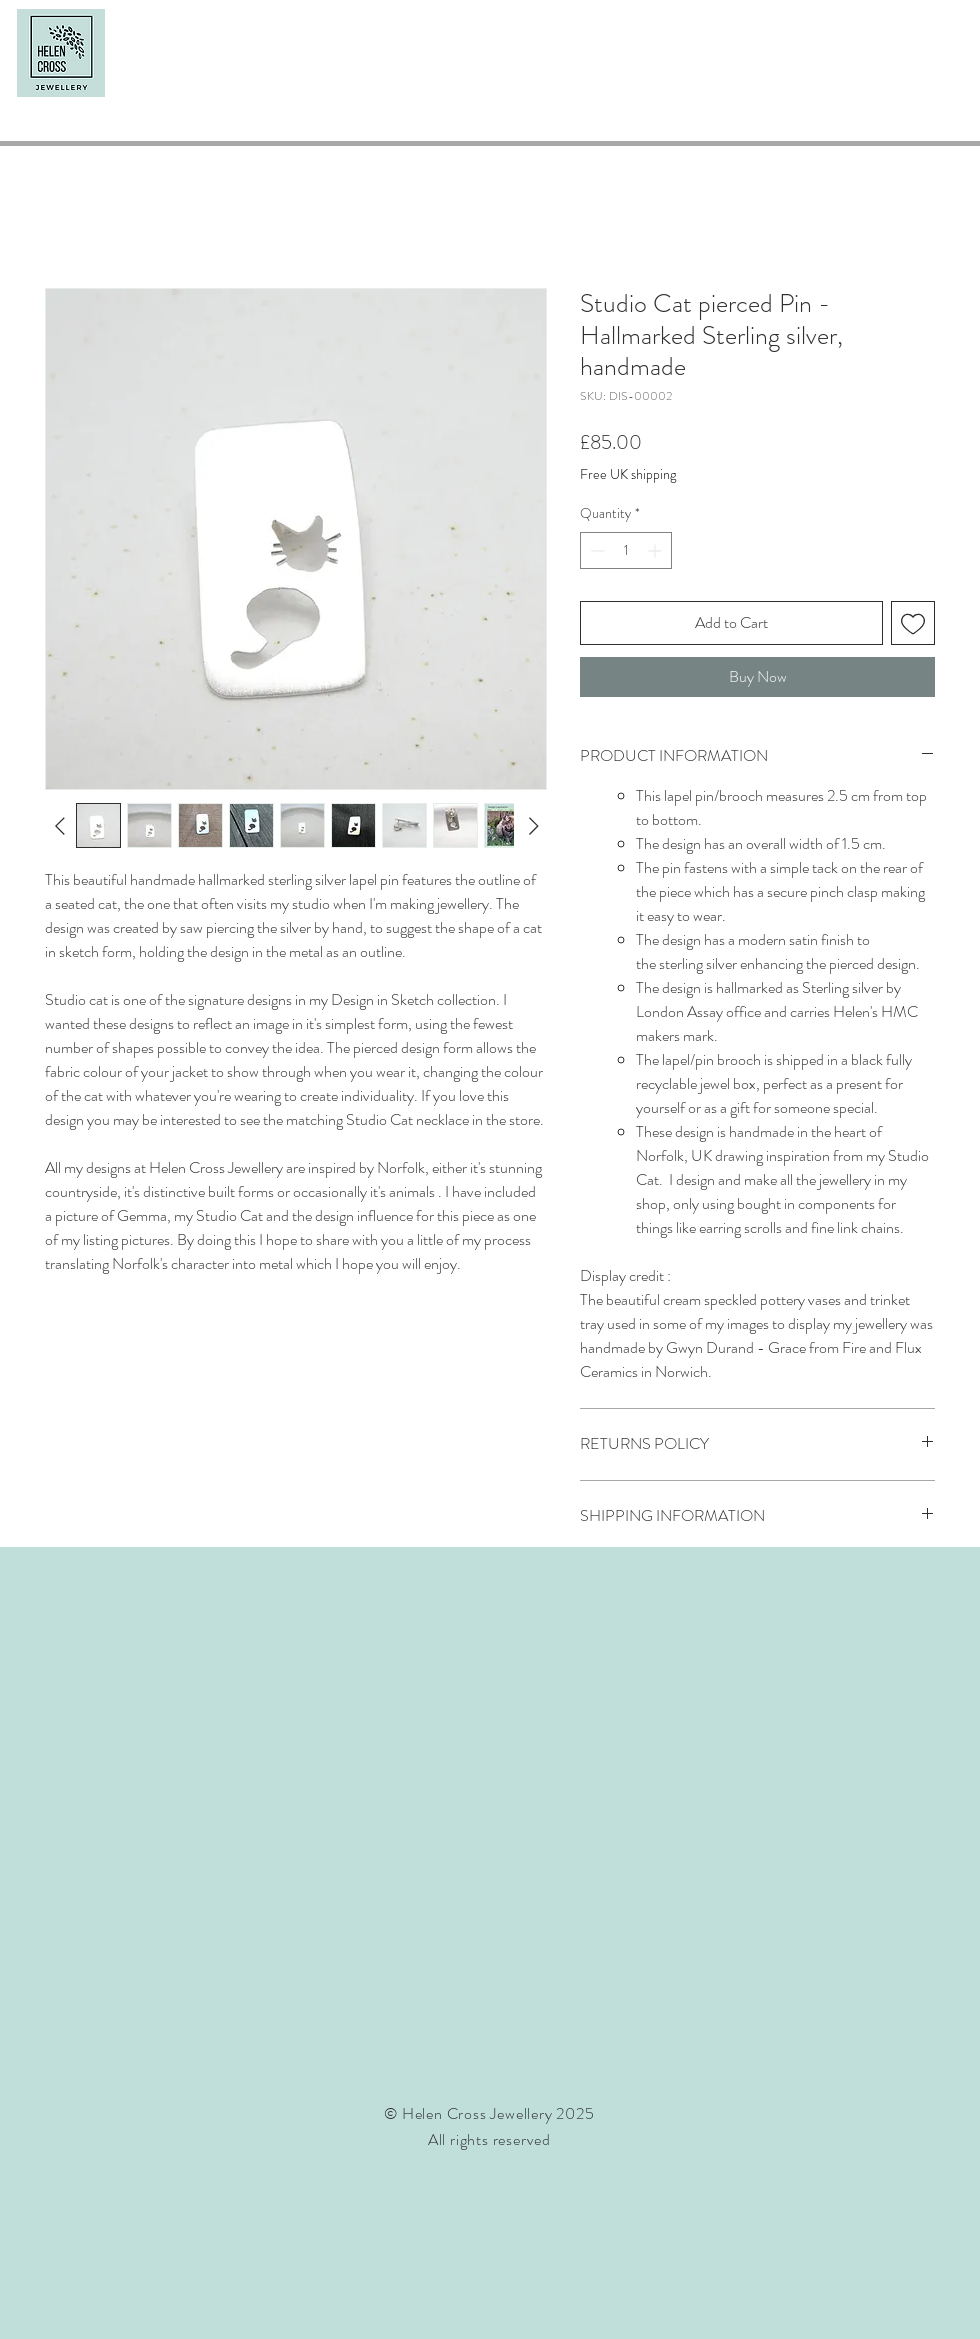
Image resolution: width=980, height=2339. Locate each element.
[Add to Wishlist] (913, 623)
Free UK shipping (628, 474)
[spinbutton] (626, 550)
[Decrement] (595, 550)
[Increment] (656, 550)
